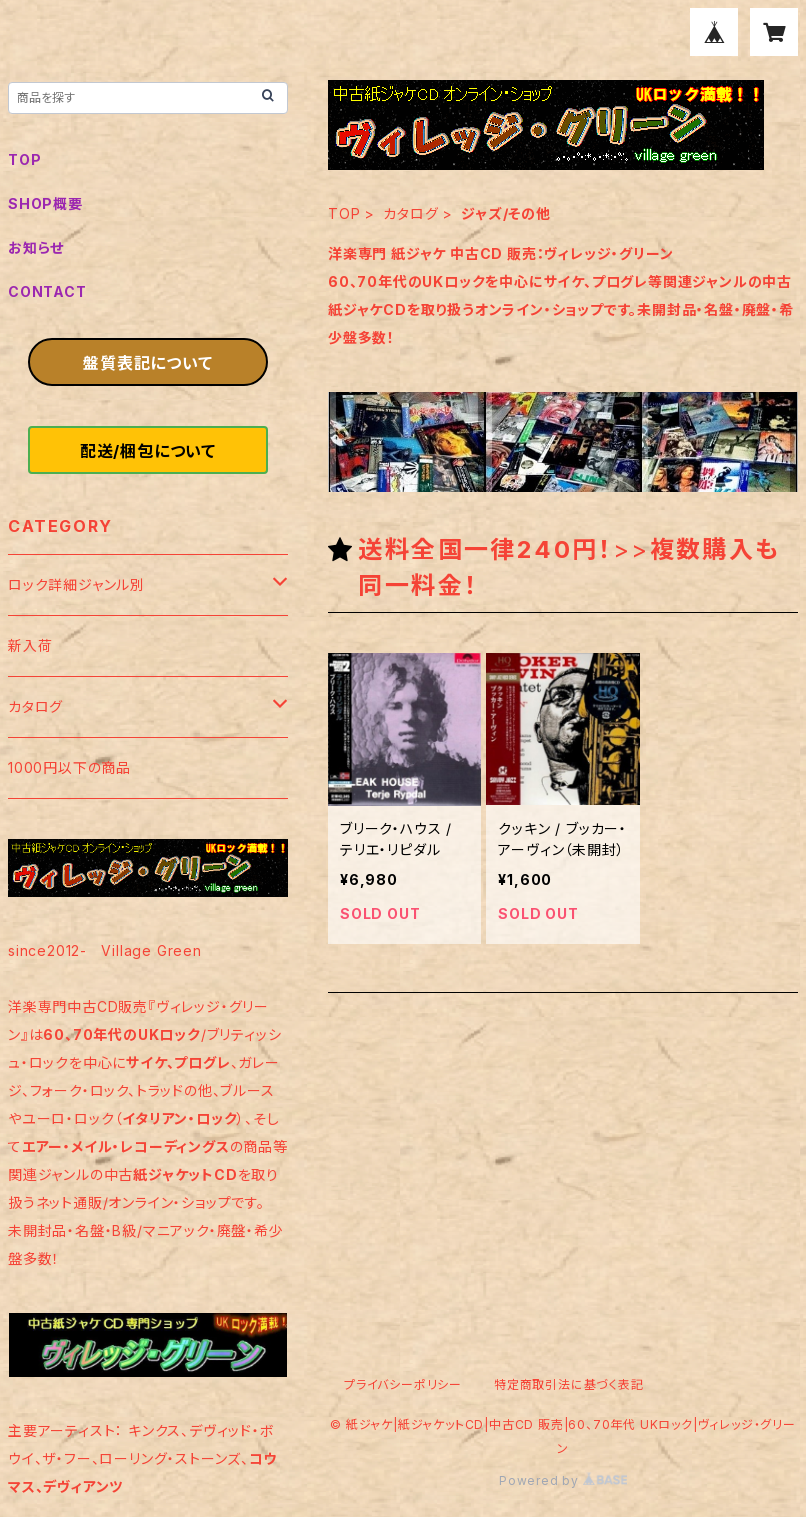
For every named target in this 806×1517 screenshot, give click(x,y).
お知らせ (36, 247)
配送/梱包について (148, 451)
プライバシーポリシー (403, 1384)
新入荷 (30, 645)
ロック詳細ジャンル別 (76, 584)
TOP (344, 213)
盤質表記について (147, 363)
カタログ (410, 213)
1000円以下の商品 (69, 767)
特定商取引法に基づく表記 (569, 1384)
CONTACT (47, 291)
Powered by (563, 1480)
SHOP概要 (45, 203)
